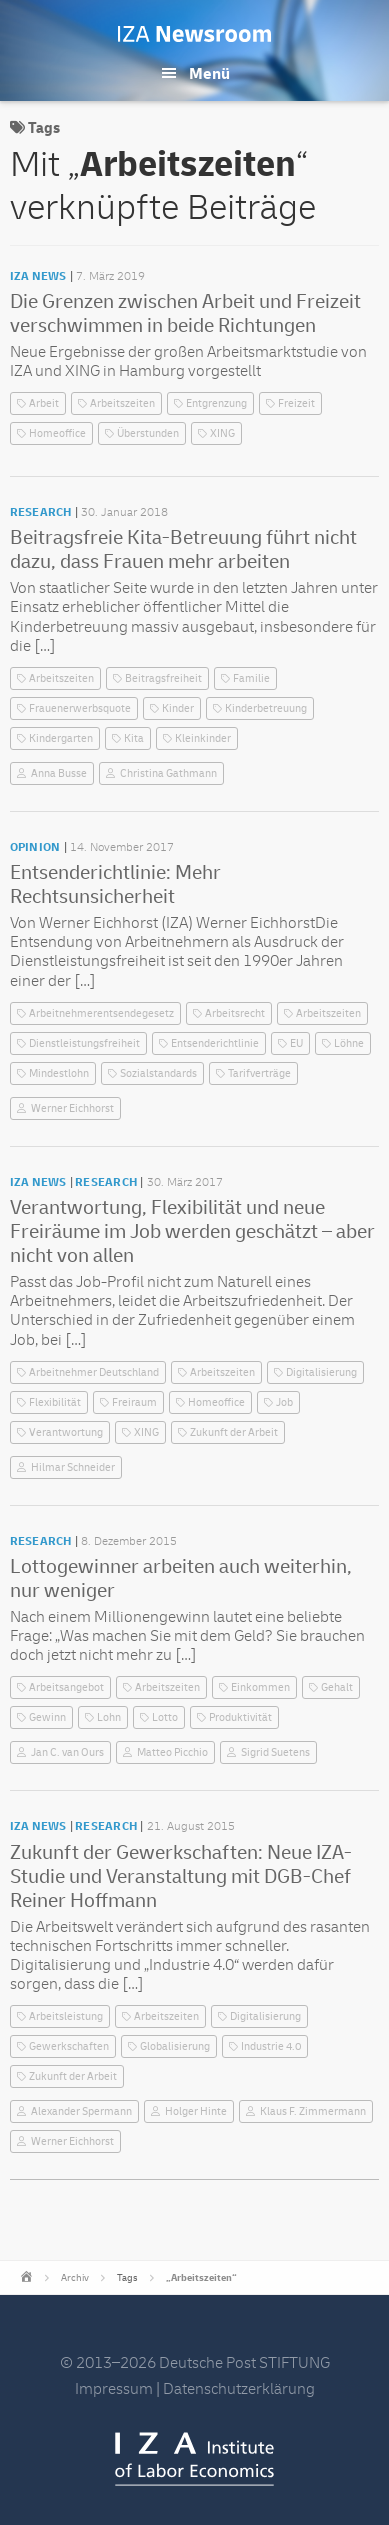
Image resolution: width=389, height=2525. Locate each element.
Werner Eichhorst (72, 1108)
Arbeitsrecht (235, 1013)
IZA (194, 2459)
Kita (134, 738)
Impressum (114, 2389)
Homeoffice (57, 433)
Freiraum (134, 1402)
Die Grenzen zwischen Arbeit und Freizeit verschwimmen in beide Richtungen (185, 313)
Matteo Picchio (172, 1752)
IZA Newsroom (194, 34)
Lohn (109, 1717)
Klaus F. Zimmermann (313, 2111)
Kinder (178, 708)
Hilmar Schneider (73, 1467)
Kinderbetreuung (266, 708)
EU (296, 1043)
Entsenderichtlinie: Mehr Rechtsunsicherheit (115, 884)
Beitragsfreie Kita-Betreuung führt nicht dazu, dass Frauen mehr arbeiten (183, 549)
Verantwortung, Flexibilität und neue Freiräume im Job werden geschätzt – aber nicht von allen (192, 1231)
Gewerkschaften (69, 2046)
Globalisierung (175, 2046)
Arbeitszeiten (122, 403)
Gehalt (337, 1687)
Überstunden (148, 433)
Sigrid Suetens (275, 1752)
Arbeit (44, 403)
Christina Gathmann (168, 773)
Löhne (349, 1043)
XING (222, 433)
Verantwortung (66, 1432)
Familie (251, 678)
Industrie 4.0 (271, 2046)
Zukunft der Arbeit (234, 1432)
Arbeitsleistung (66, 2016)
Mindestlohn (59, 1073)
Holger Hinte (196, 2111)
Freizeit (296, 403)
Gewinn (47, 1717)
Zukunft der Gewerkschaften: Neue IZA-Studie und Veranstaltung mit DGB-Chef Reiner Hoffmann (181, 1876)
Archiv (75, 2278)
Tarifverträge (259, 1073)
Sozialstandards (158, 1073)
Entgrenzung (216, 403)
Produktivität (240, 1717)
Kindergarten (61, 738)
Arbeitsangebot (66, 1687)
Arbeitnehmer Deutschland (94, 1372)
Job (284, 1402)
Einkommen (260, 1687)
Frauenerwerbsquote (80, 708)
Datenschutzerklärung (239, 2389)
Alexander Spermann (81, 2111)
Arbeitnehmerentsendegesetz (101, 1013)
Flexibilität (55, 1402)
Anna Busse (59, 773)
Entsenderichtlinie (215, 1043)
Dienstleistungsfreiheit (84, 1043)
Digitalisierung (321, 1372)
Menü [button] (209, 74)
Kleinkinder (203, 738)
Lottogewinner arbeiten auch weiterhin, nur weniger (181, 1578)
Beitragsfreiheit (163, 678)
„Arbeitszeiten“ (201, 2278)
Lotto (165, 1717)
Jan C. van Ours (67, 1752)
